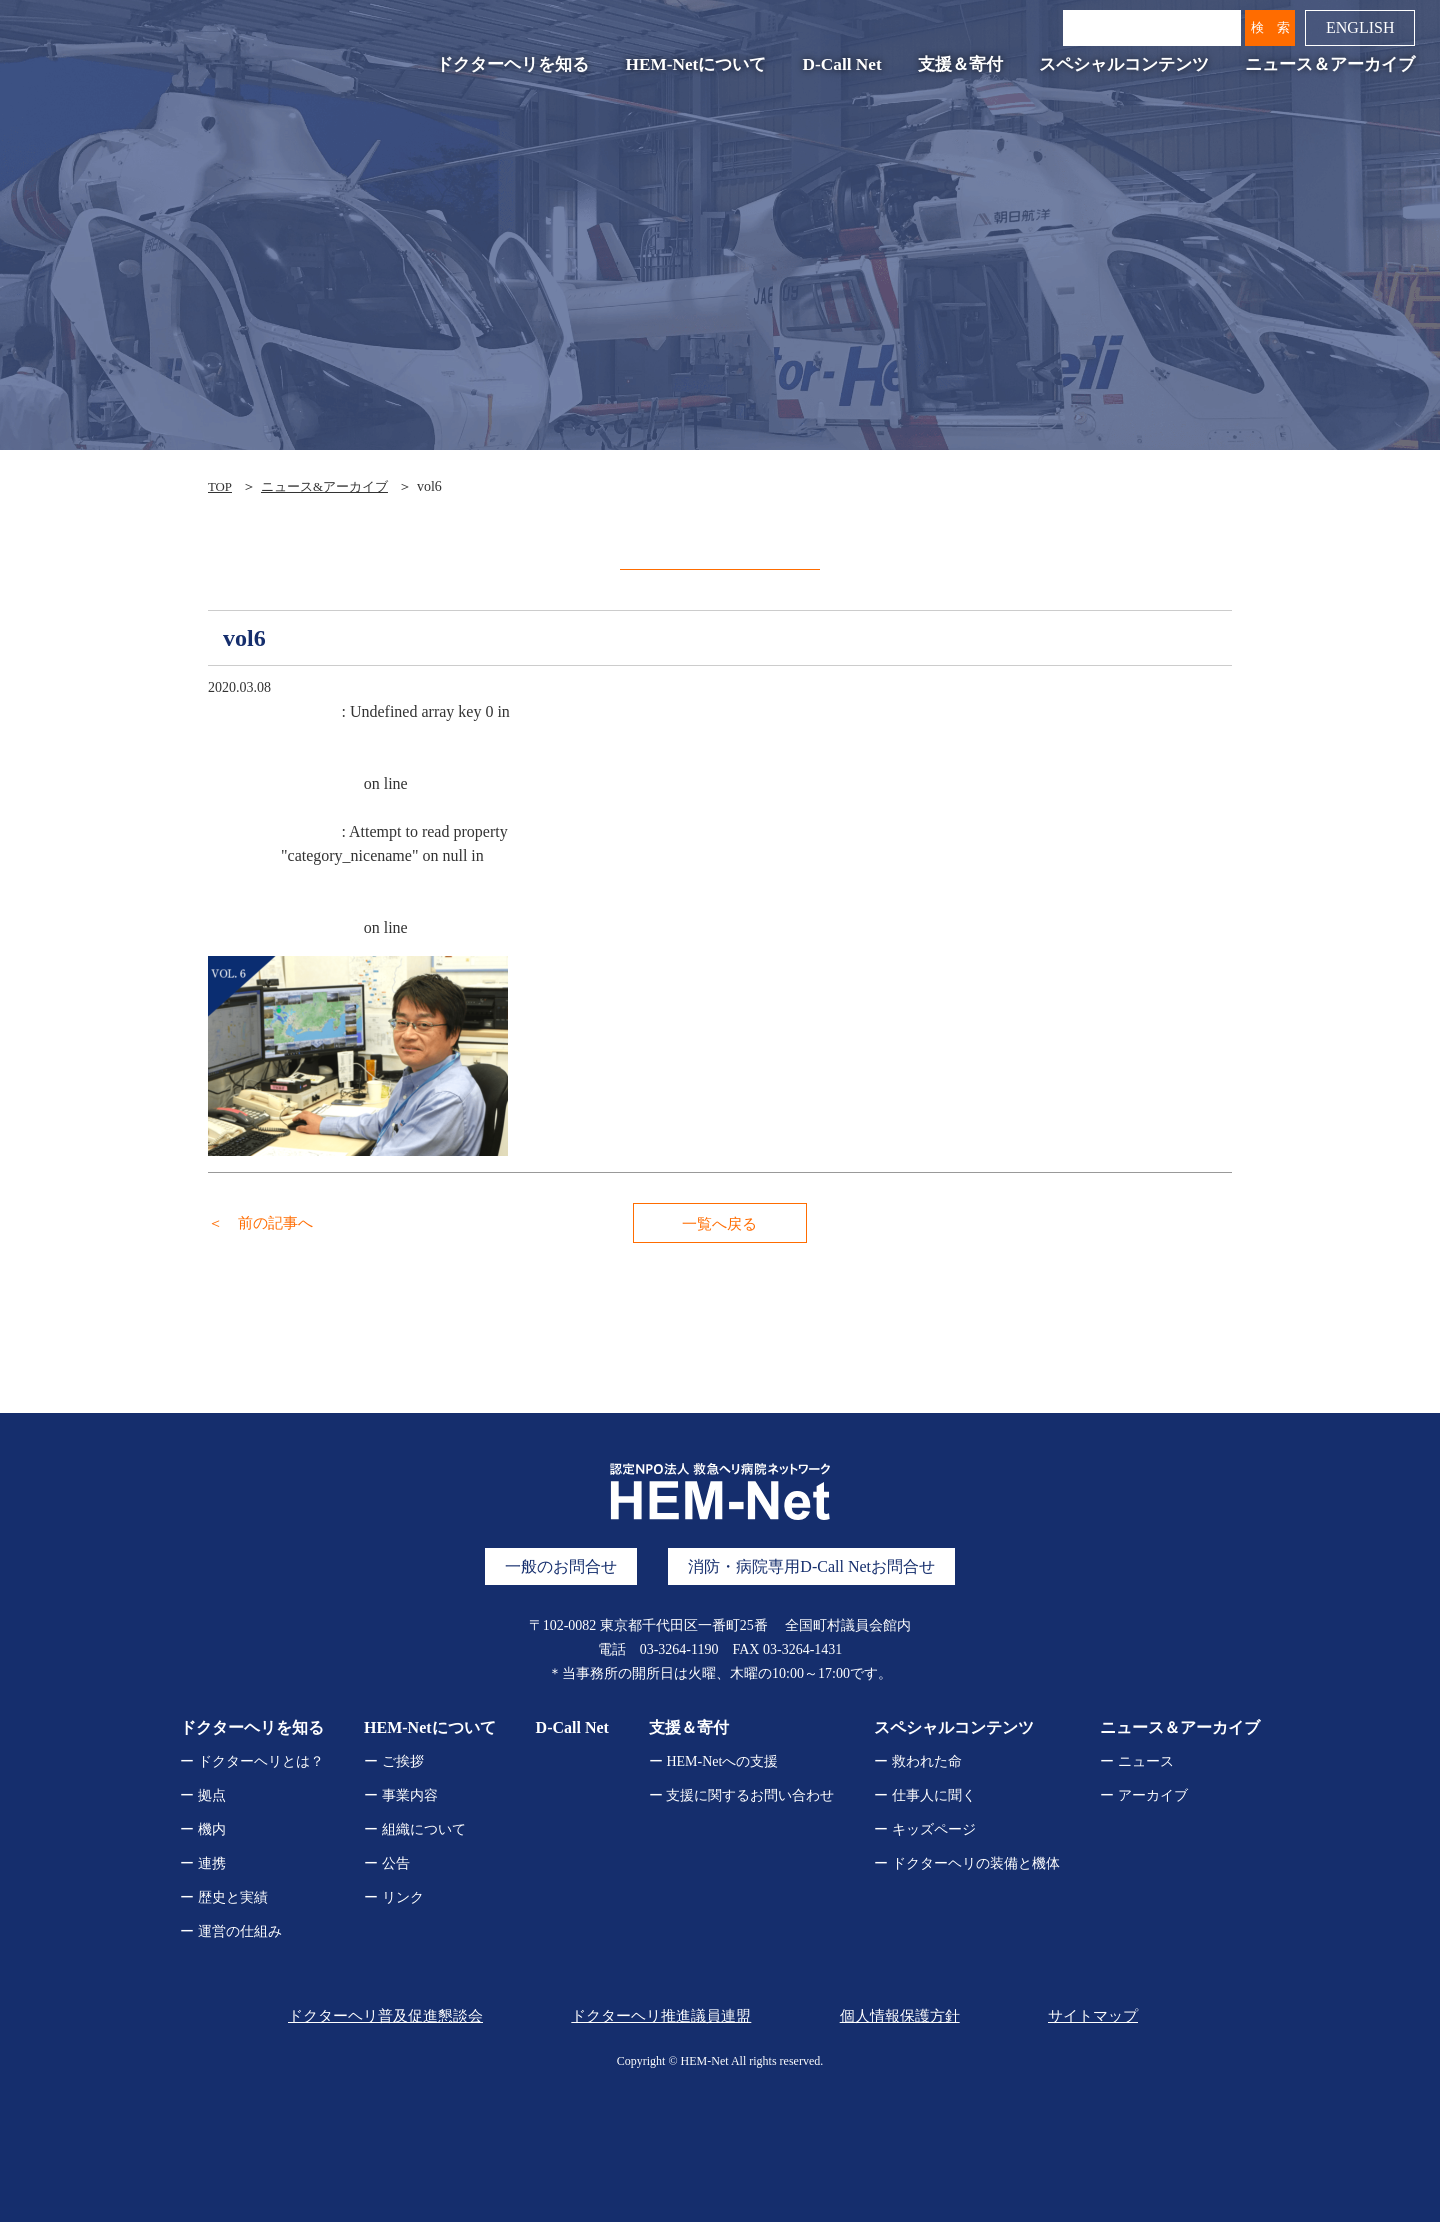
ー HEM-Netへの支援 (714, 1761)
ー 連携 (203, 1863)
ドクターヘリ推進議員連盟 (655, 2015)
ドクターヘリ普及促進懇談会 (379, 2015)
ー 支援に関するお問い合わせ (742, 1795)
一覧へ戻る (720, 1223)
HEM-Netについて (691, 69)
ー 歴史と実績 (224, 1897)
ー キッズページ (925, 1829)
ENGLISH (1356, 31)
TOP (221, 486)
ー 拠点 (203, 1795)
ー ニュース (1137, 1761)
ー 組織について (415, 1829)
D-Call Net (837, 69)
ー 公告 (387, 1863)
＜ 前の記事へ (264, 1222)
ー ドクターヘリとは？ (252, 1761)
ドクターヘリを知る (508, 69)
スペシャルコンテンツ (1120, 69)
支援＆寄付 (956, 69)
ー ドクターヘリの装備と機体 (967, 1863)
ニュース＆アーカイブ (1326, 69)
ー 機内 (203, 1829)
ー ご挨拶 (394, 1761)
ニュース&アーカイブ (331, 486)
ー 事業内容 (401, 1795)
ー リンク (394, 1897)
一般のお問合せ (561, 1566)
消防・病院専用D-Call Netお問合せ (811, 1566)
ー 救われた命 (918, 1761)
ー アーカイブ (1144, 1795)
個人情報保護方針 (897, 2015)
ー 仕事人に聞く (925, 1795)
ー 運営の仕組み (231, 1931)
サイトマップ (1096, 2015)
